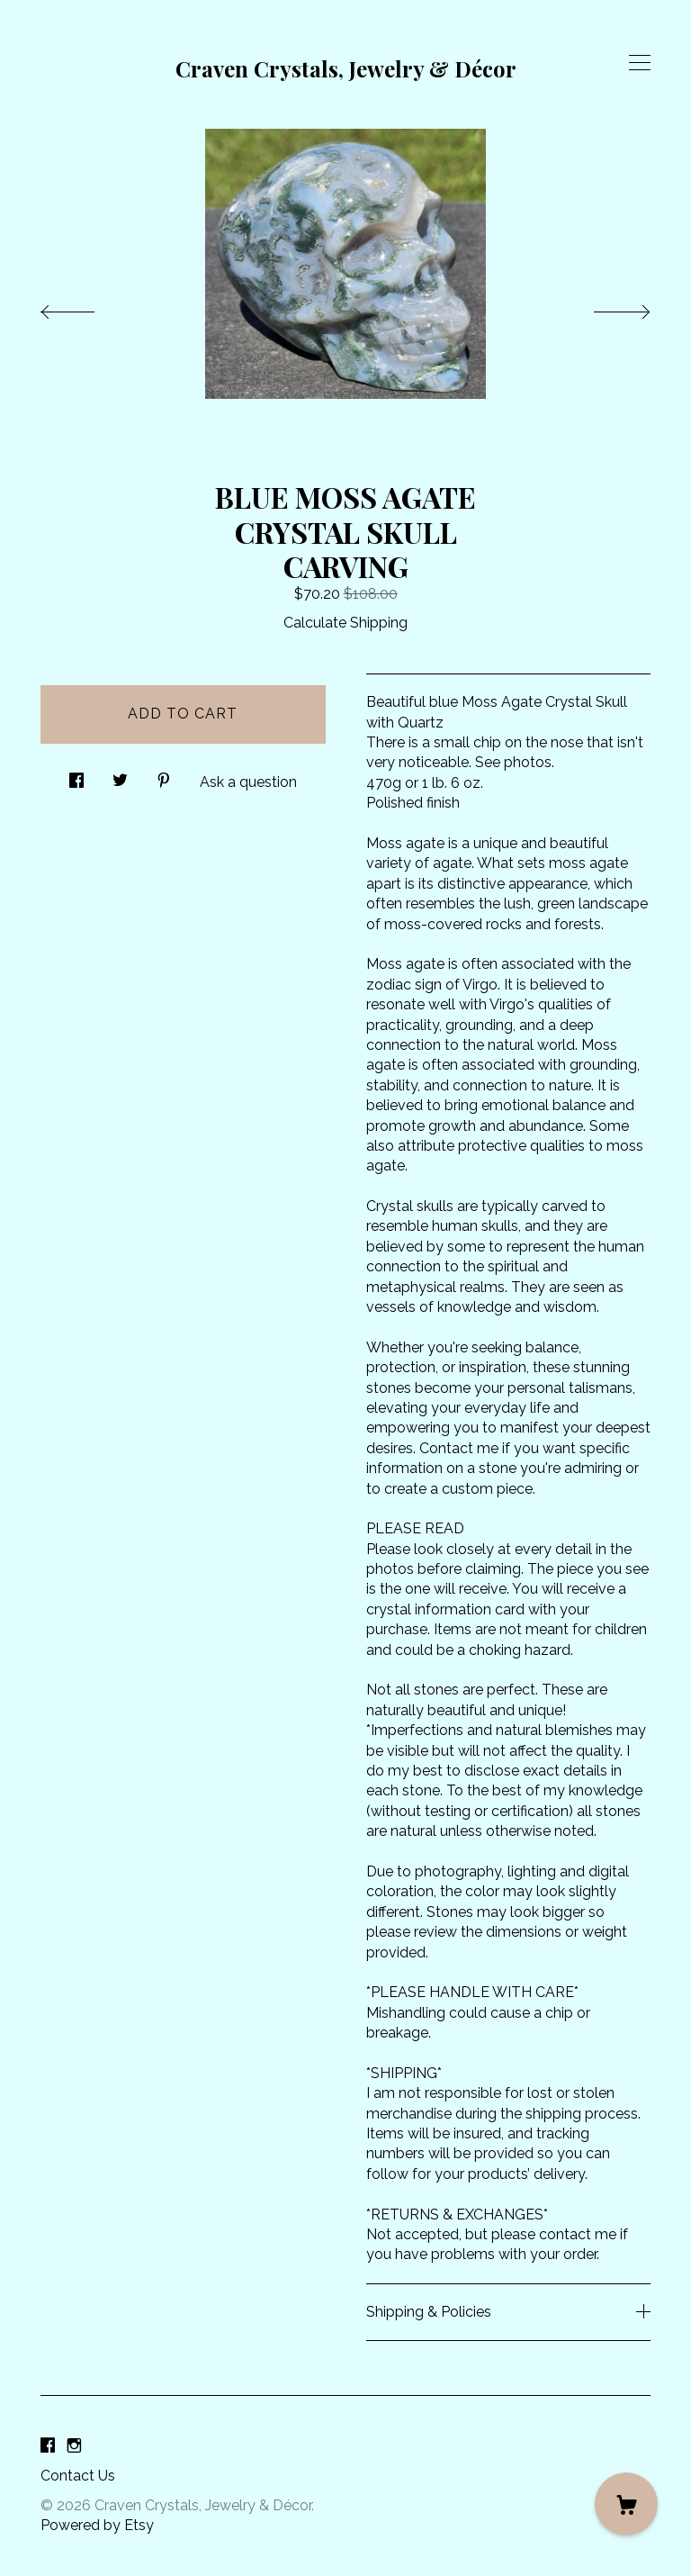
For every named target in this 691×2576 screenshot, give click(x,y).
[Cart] (626, 2503)
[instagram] (74, 2445)
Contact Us (77, 2475)
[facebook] (47, 2445)
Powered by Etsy (97, 2525)
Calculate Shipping (345, 622)
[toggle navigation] (640, 63)
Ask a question (248, 782)
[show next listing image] (606, 307)
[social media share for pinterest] (164, 776)
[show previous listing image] (85, 307)
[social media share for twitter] (120, 776)
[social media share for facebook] (76, 776)
